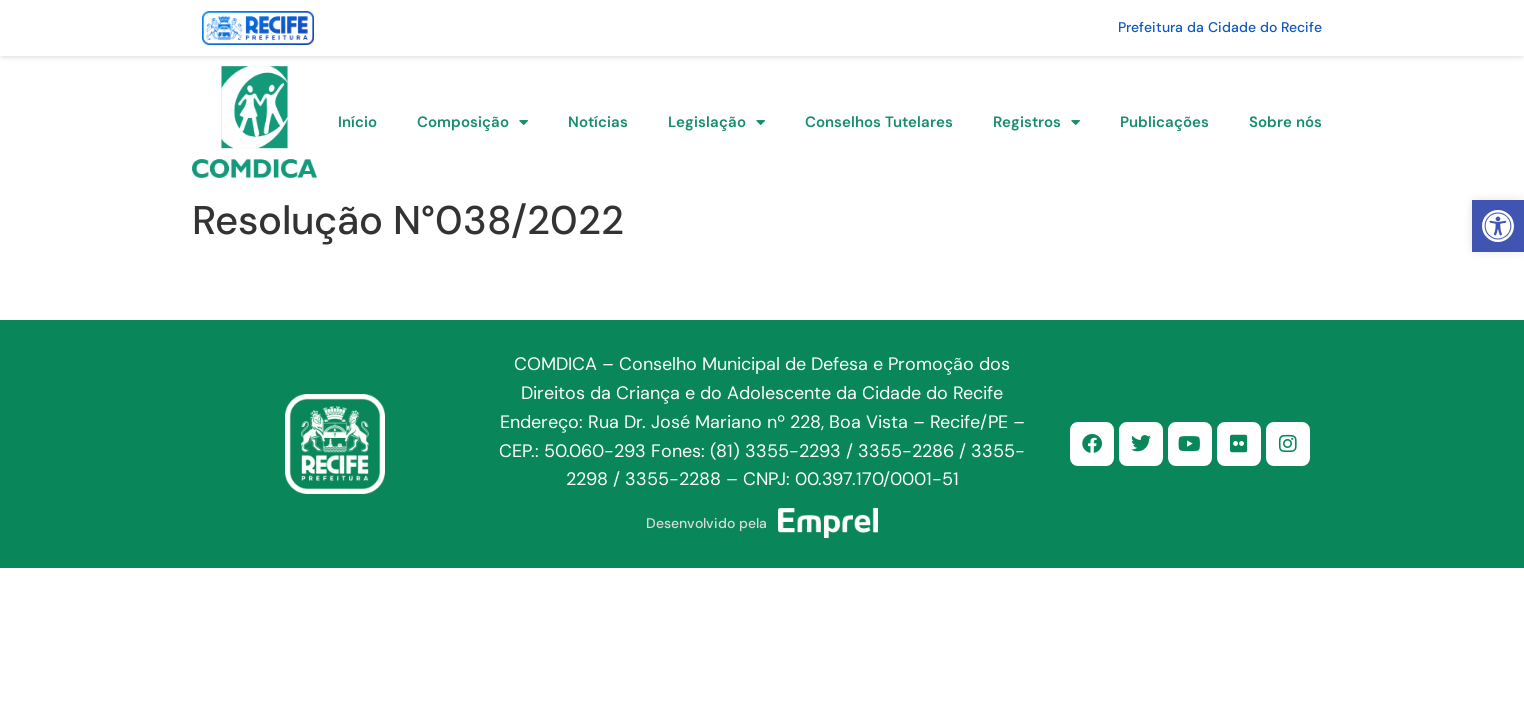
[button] (1498, 226)
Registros (1036, 122)
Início (357, 122)
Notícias (598, 122)
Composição (472, 122)
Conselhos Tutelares (879, 122)
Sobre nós (1285, 122)
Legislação (716, 122)
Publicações (1164, 122)
